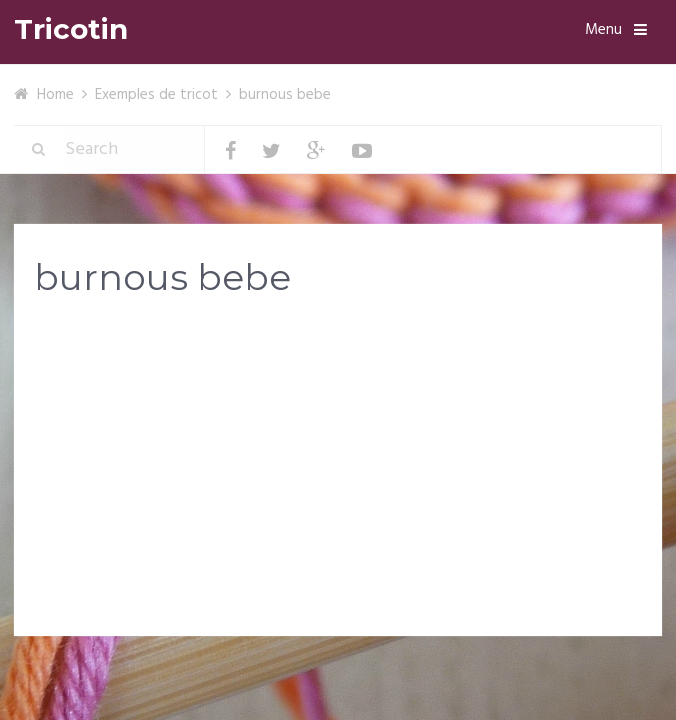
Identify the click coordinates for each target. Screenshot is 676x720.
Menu (603, 30)
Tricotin (71, 29)
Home (55, 95)
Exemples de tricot (156, 95)
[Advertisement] (338, 472)
